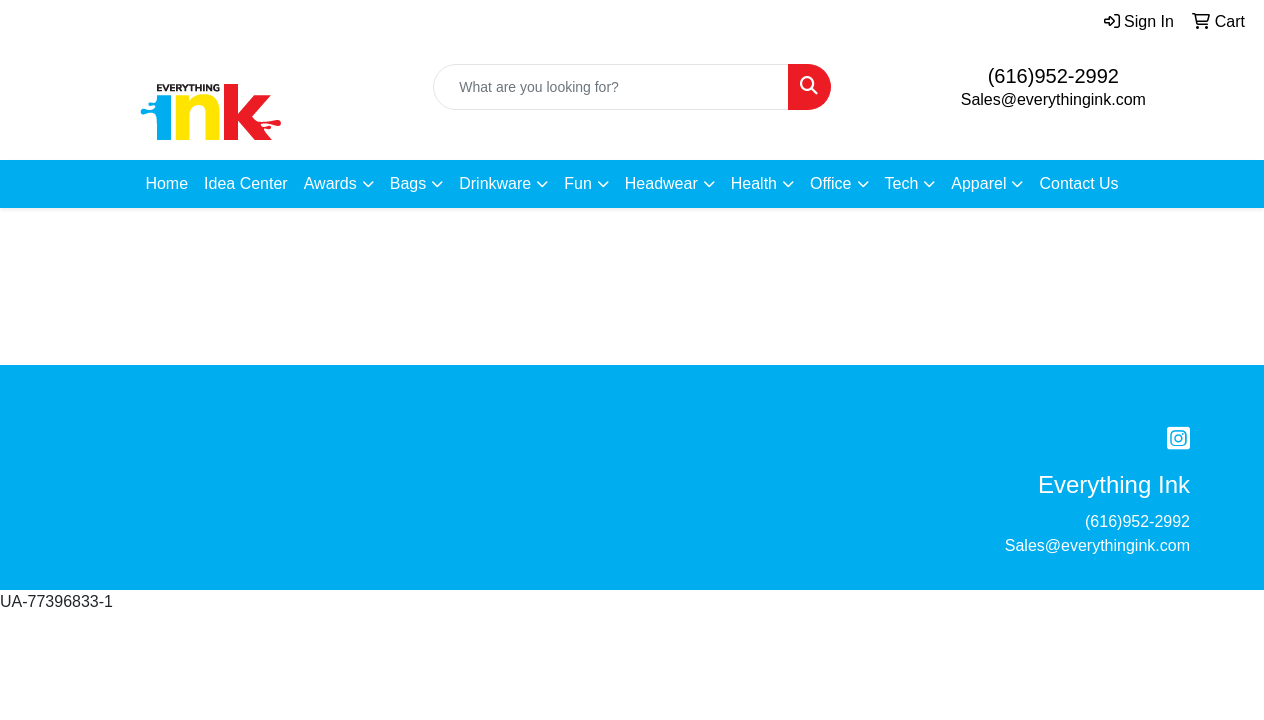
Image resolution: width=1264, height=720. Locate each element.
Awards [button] (330, 183)
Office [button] (831, 183)
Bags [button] (408, 183)
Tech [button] (902, 183)
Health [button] (754, 183)
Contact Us (1078, 183)
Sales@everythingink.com (1053, 99)
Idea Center (246, 183)
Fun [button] (578, 183)
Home (166, 183)
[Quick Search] (610, 87)
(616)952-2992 (1053, 76)
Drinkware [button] (495, 183)
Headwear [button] (661, 183)
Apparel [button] (978, 183)
